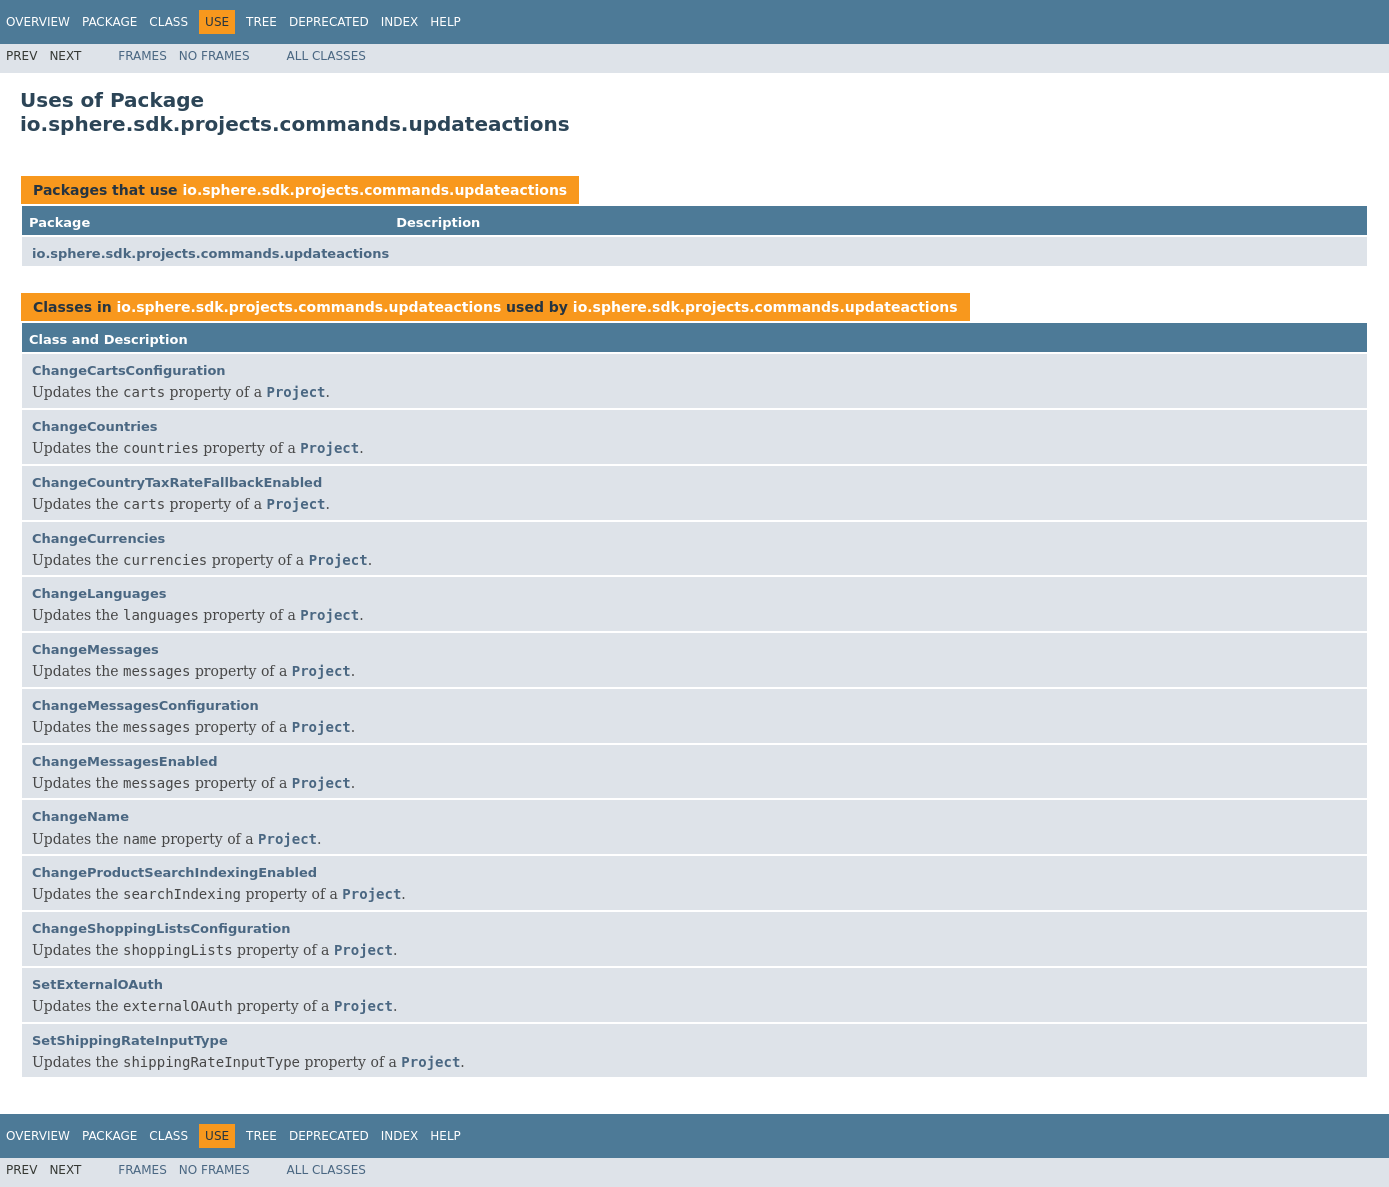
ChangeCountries (95, 426)
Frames (142, 56)
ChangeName (80, 816)
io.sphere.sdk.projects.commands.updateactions (374, 190)
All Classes (326, 56)
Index (400, 22)
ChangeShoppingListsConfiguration (161, 928)
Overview (38, 22)
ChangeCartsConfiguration (129, 370)
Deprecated (329, 22)
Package (109, 22)
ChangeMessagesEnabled (125, 761)
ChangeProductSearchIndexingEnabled (174, 872)
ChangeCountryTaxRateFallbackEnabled (177, 482)
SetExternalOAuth (97, 984)
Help (445, 22)
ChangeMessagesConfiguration (145, 705)
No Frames (214, 56)
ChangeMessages (95, 649)
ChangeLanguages (99, 593)
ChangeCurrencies (98, 538)
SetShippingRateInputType (130, 1040)
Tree (261, 22)
